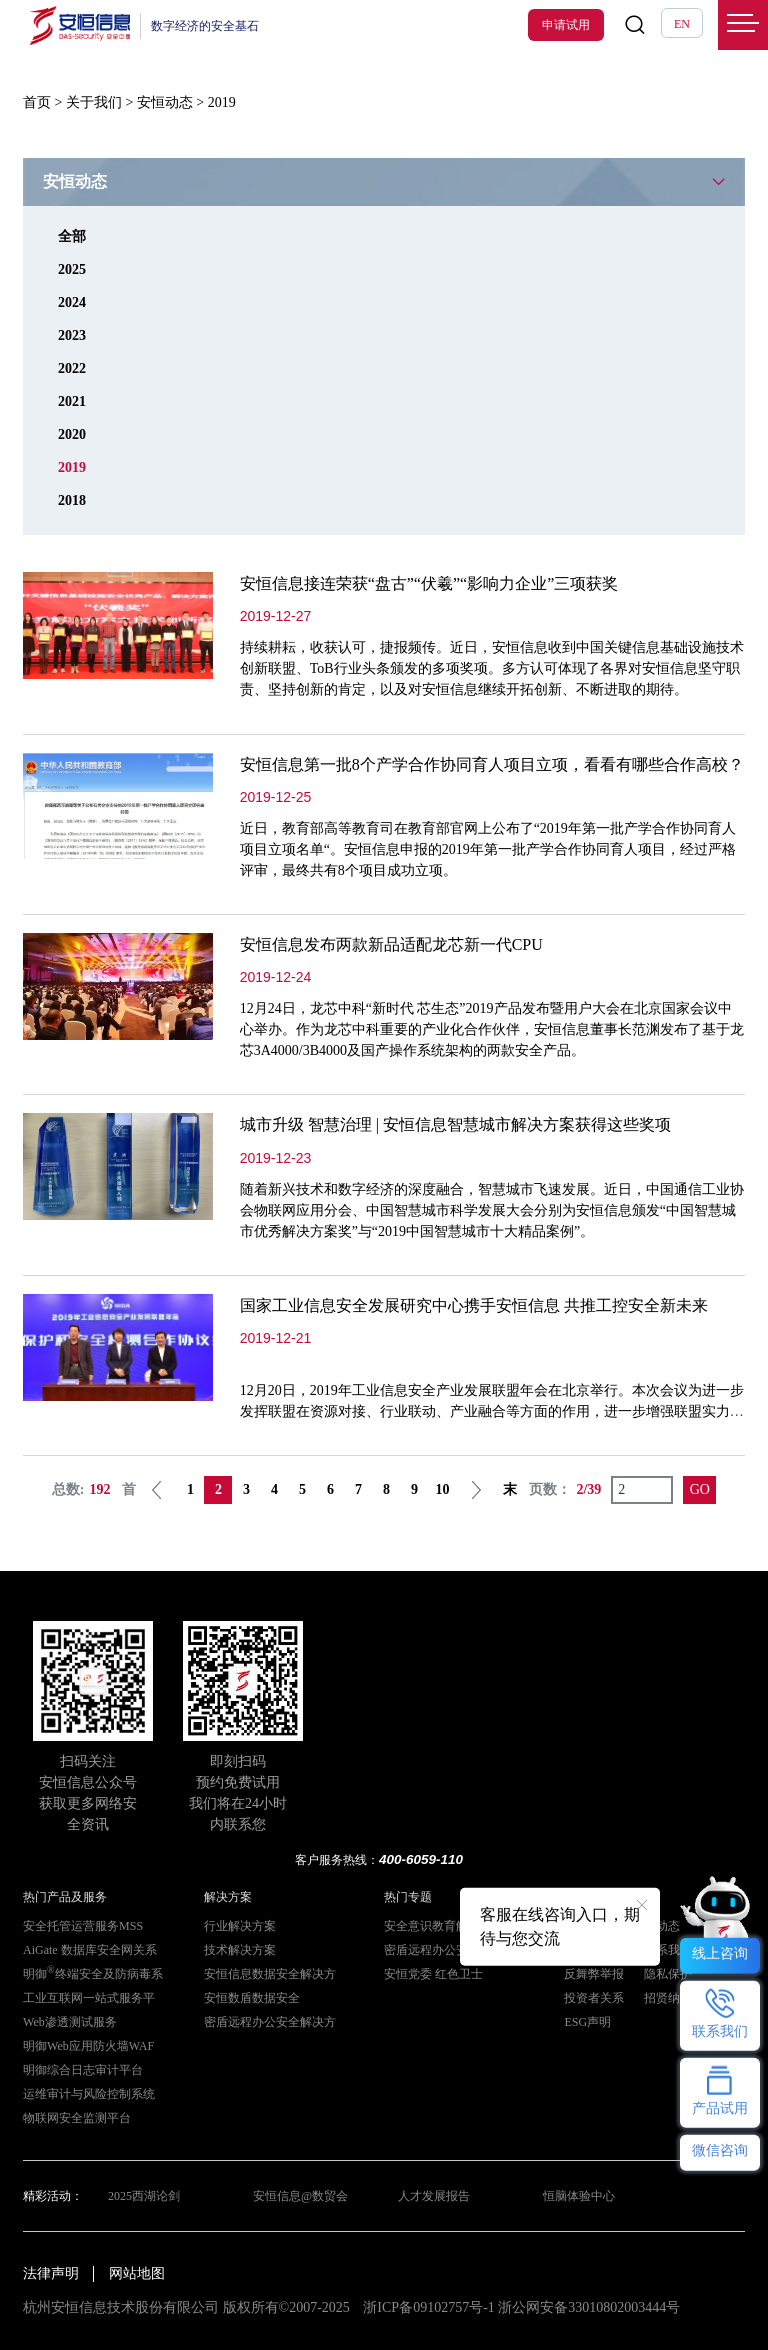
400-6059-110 (421, 1859)
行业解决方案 (240, 1926)
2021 (72, 401)
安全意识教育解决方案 (444, 1926)
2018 (72, 500)
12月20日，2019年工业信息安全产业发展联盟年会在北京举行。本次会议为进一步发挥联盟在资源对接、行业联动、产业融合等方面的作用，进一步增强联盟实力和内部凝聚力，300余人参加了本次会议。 (492, 1411)
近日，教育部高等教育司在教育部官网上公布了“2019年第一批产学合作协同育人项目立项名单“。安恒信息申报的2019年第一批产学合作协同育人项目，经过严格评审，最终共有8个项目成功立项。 (488, 849)
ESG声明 (587, 2022)
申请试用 (566, 25)
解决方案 (228, 1897)
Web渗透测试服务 (70, 2022)
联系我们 (668, 1950)
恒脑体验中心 (579, 2196)
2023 (72, 335)
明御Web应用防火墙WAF (88, 2046)
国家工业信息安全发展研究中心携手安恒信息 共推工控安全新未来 (474, 1305)
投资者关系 (594, 1998)
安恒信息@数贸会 (300, 2196)
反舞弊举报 (594, 1974)
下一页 (476, 1490)
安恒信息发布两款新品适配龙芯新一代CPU (391, 944)
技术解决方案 (240, 1950)
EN (682, 24)
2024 (72, 302)
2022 (72, 368)
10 (442, 1489)
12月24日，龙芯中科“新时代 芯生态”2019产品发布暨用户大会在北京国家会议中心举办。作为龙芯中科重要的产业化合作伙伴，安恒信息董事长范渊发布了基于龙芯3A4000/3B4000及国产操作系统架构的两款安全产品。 (492, 1029)
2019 (72, 467)
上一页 (157, 1490)
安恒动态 (165, 102)
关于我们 (94, 102)
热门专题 (408, 1897)
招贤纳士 (668, 1998)
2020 (72, 434)
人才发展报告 (434, 2196)
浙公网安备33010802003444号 (589, 2307)
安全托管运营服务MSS (83, 1926)
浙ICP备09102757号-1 (428, 2307)
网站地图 (137, 2273)
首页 (37, 102)
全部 (72, 236)
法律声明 (51, 2273)
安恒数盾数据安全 (252, 1998)
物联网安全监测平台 (77, 2118)
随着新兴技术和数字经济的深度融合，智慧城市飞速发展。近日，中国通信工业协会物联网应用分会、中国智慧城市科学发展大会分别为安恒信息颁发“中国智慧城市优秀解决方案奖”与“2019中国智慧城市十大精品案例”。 (492, 1210)
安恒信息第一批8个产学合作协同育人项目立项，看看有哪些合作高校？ (492, 764)
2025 (72, 269)
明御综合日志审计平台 (83, 2070)
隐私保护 (668, 1974)
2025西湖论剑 (144, 2196)
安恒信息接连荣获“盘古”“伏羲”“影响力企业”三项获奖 (429, 583)
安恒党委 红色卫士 (433, 1974)
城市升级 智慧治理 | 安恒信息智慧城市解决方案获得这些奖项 (455, 1124)
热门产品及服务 (65, 1897)
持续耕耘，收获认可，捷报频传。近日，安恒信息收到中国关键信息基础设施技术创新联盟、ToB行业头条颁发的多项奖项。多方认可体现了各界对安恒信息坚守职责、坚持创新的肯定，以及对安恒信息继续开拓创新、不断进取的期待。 (492, 668)
